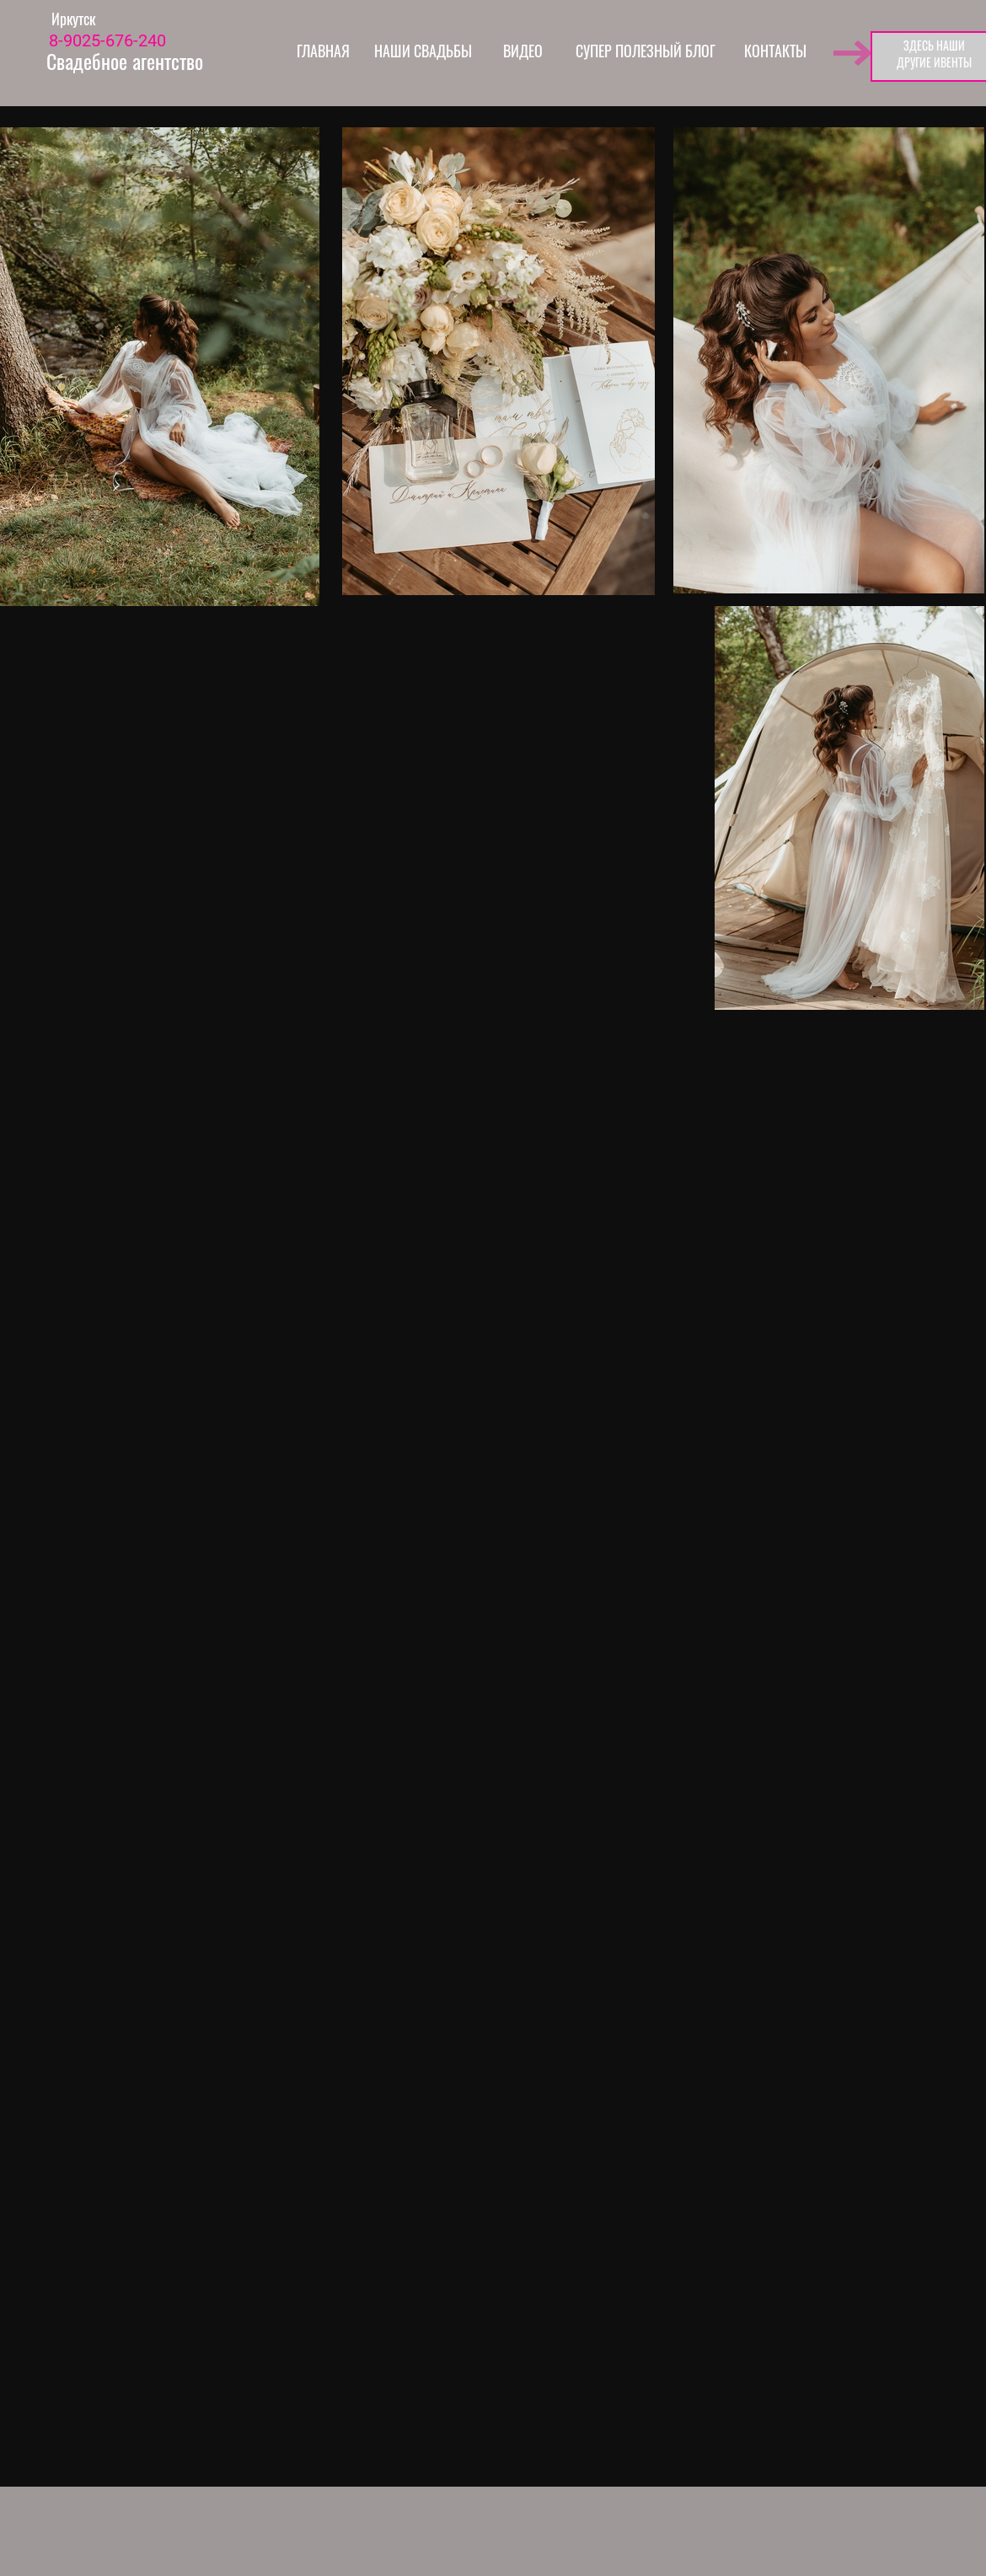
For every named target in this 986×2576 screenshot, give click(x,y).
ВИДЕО (523, 51)
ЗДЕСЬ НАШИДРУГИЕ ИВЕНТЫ (934, 53)
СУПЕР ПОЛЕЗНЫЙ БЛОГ (645, 51)
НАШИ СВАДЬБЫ (423, 51)
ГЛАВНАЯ (323, 51)
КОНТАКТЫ (775, 51)
